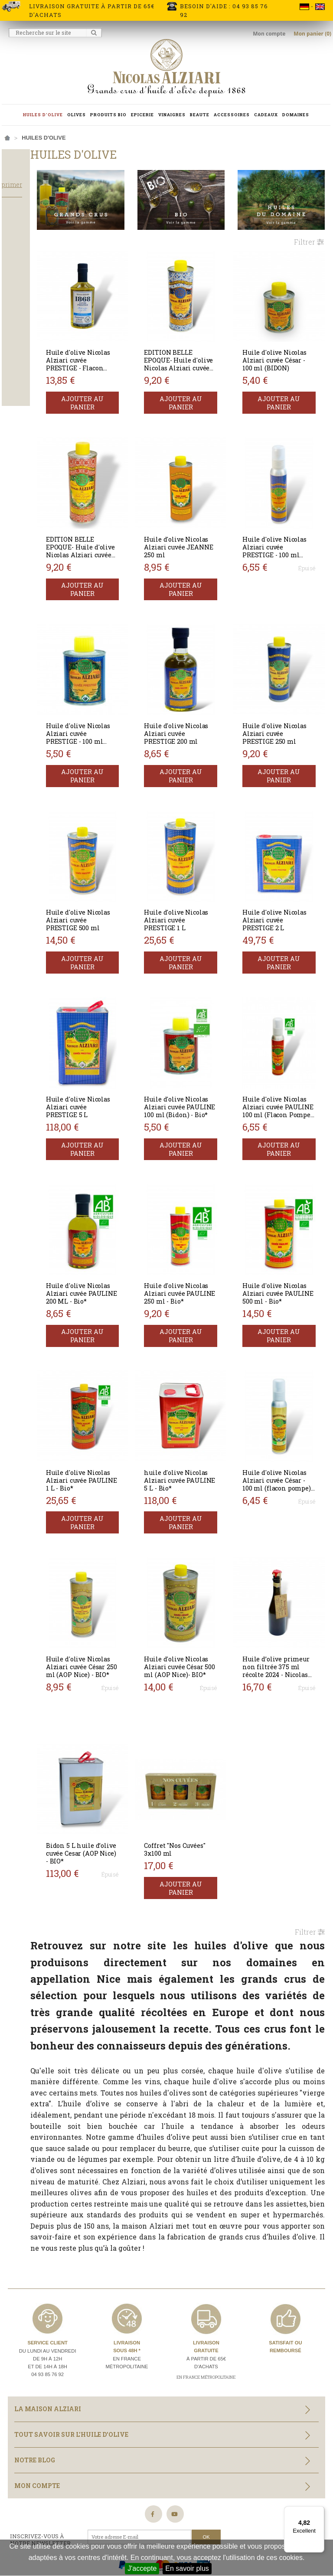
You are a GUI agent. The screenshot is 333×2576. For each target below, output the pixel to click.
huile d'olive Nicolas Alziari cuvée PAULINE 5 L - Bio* (199, 1387)
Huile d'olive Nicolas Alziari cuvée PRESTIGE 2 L (284, 861)
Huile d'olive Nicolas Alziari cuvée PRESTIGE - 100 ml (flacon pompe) (281, 520)
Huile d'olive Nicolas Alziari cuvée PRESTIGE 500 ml (114, 865)
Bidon (17, 394)
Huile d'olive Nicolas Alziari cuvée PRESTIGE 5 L (113, 1035)
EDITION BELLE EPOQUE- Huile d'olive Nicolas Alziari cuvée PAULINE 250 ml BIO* (108, 524)
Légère (19, 368)
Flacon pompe (30, 417)
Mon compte (270, 33)
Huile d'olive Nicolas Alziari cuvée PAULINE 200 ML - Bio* (112, 1213)
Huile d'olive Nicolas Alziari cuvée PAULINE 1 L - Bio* (113, 1387)
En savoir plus (187, 2568)
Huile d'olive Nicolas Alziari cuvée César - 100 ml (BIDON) (284, 343)
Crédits (167, 2507)
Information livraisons (54, 2507)
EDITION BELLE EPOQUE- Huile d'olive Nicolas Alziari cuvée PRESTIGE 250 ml (195, 346)
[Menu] (319, 2511)
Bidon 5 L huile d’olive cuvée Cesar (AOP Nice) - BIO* (111, 1731)
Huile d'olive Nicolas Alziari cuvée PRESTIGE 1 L (199, 861)
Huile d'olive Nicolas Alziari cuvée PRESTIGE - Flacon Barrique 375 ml (114, 346)
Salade (19, 310)
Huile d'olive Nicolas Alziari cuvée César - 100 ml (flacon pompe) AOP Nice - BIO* (284, 1391)
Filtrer (309, 233)
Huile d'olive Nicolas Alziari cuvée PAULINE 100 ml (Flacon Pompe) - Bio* (285, 1042)
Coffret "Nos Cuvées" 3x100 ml (199, 1728)
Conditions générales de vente (233, 2507)
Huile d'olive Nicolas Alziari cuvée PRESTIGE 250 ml (285, 690)
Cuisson (20, 299)
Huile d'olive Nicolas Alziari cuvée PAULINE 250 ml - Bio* (198, 1213)
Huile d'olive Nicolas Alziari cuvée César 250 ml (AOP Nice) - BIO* (112, 1561)
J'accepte (142, 2568)
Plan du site (84, 2524)
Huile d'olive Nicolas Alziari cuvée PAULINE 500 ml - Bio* (283, 1213)
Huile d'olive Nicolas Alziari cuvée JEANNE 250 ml (197, 517)
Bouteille (23, 405)
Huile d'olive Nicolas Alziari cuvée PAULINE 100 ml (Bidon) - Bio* (198, 1039)
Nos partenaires (34, 2524)
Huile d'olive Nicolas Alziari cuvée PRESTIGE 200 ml (199, 690)
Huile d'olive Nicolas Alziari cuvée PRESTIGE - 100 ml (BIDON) (110, 690)
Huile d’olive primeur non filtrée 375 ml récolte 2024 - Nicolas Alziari (285, 1561)
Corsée (19, 345)
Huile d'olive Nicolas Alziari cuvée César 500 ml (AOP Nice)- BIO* (197, 1561)
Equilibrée (24, 356)
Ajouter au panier (114, 381)
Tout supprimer (37, 200)
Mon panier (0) (312, 33)
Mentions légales (123, 2507)
